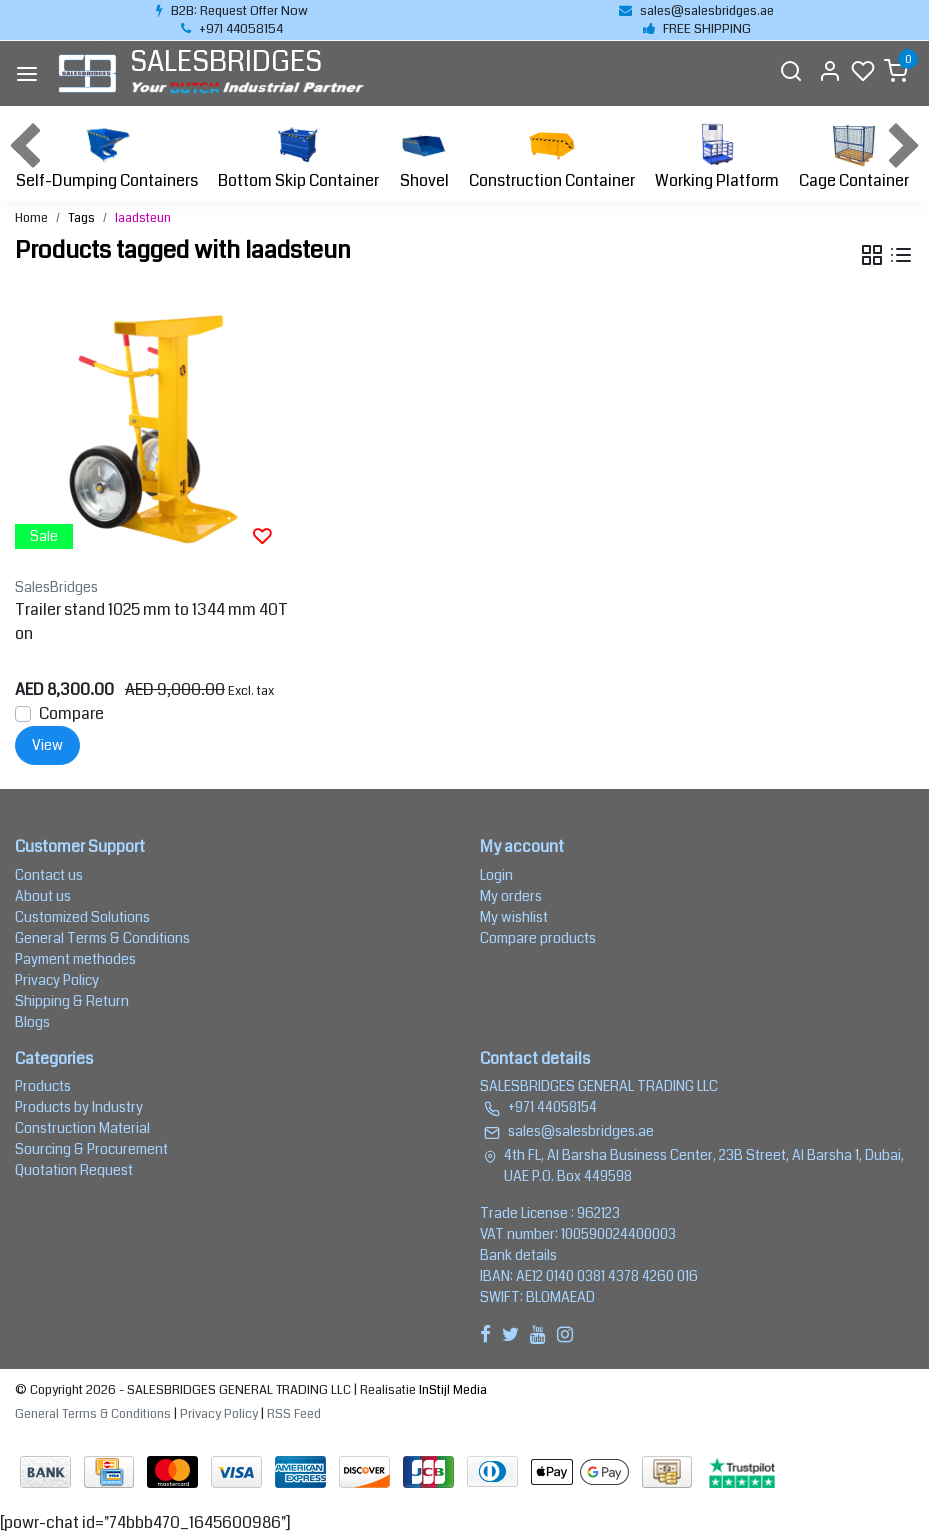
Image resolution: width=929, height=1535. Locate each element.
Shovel (424, 155)
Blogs (32, 1022)
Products (43, 1086)
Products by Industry (79, 1107)
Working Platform (717, 155)
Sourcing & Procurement (91, 1149)
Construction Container (552, 155)
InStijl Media (451, 1390)
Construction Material (82, 1128)
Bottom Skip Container (298, 155)
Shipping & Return (72, 1001)
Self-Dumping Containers (107, 155)
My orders (511, 896)
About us (43, 896)
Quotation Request (74, 1170)
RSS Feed (294, 1414)
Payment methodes (75, 959)
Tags (81, 218)
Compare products (538, 938)
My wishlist (514, 917)
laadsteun (143, 218)
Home (31, 218)
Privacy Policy (57, 980)
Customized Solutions (82, 917)
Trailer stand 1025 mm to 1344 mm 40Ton (151, 621)
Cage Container (854, 155)
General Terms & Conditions (102, 938)
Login (496, 875)
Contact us (49, 875)
